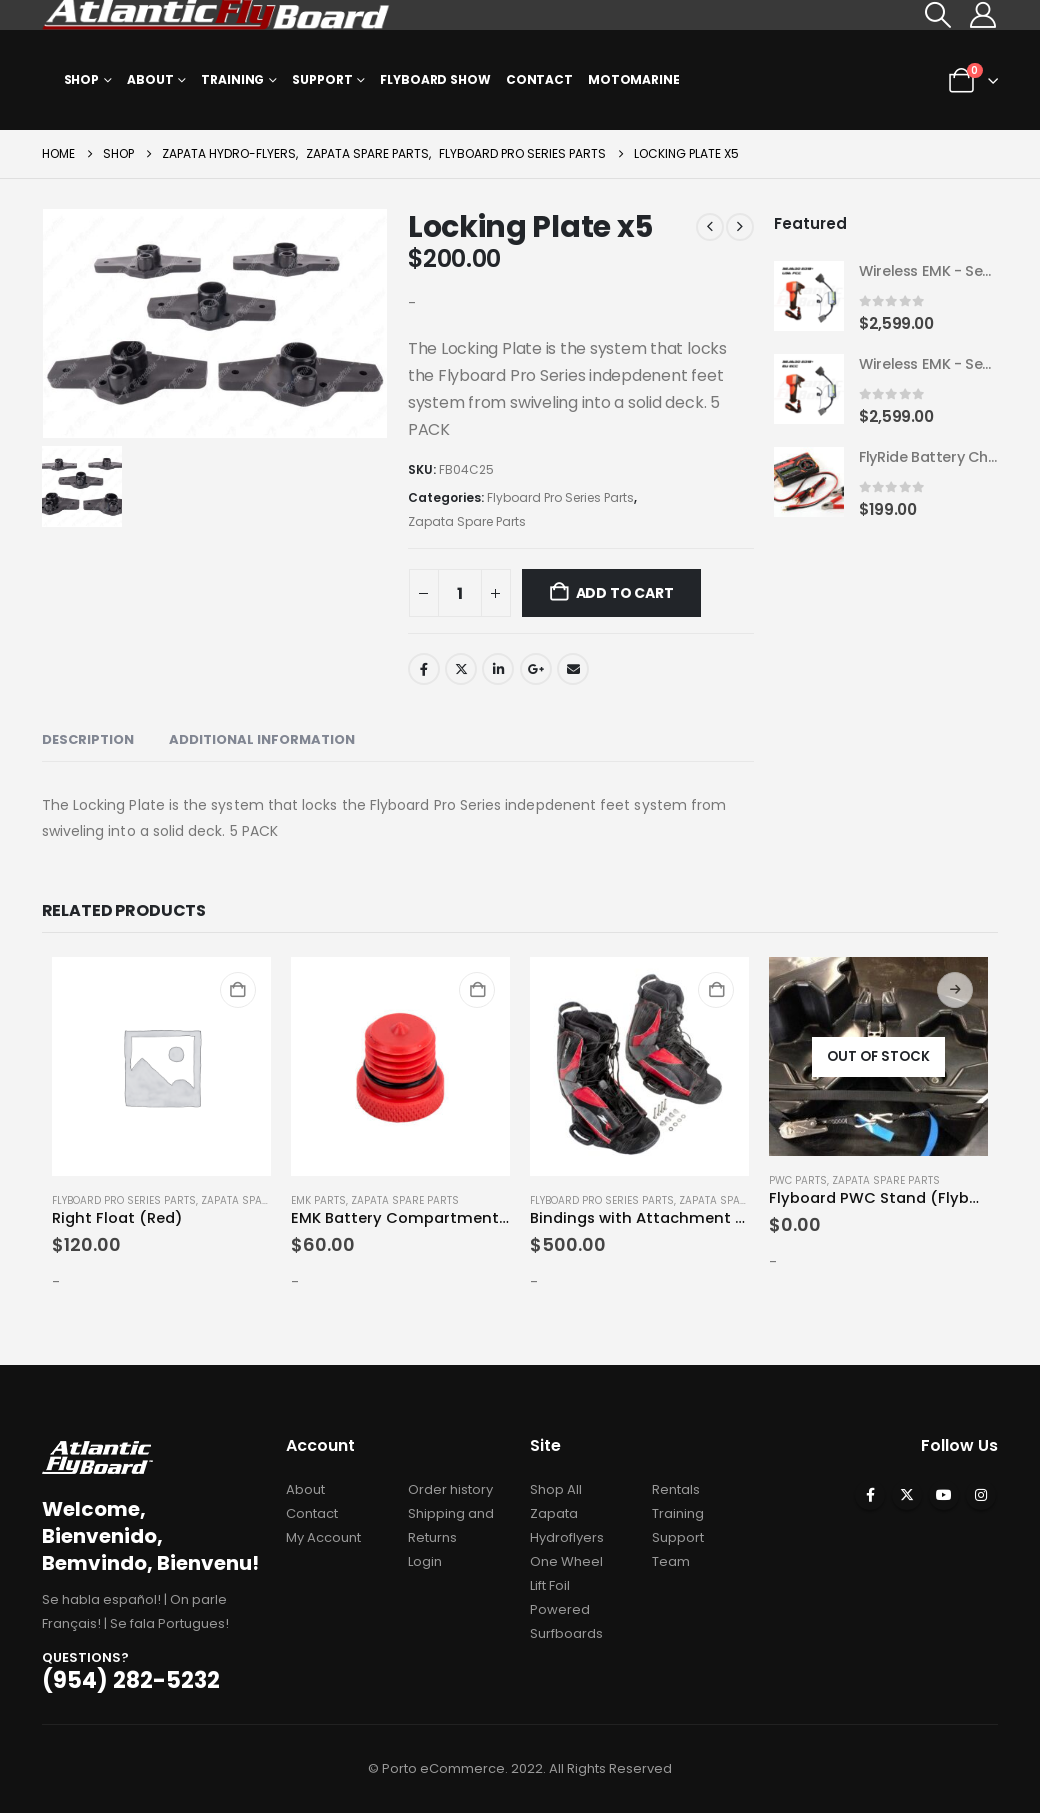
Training (232, 79)
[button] (937, 15)
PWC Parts (798, 1180)
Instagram (981, 1495)
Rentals (676, 1489)
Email (573, 669)
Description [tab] (88, 739)
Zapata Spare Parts (467, 521)
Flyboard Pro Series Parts (560, 497)
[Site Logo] (217, 15)
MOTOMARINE (634, 79)
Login (425, 1561)
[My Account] (982, 15)
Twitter (461, 669)
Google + (536, 669)
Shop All (556, 1489)
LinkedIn (498, 669)
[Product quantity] (460, 593)
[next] (740, 227)
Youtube (944, 1495)
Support (322, 79)
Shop (82, 79)
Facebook (424, 669)
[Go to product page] (809, 297)
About (150, 79)
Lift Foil (550, 1585)
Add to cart (625, 593)
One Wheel (566, 1561)
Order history (450, 1489)
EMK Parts (318, 1200)
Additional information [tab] (262, 739)
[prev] (710, 227)
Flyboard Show (435, 79)
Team (671, 1561)
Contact (539, 79)
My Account (323, 1537)
